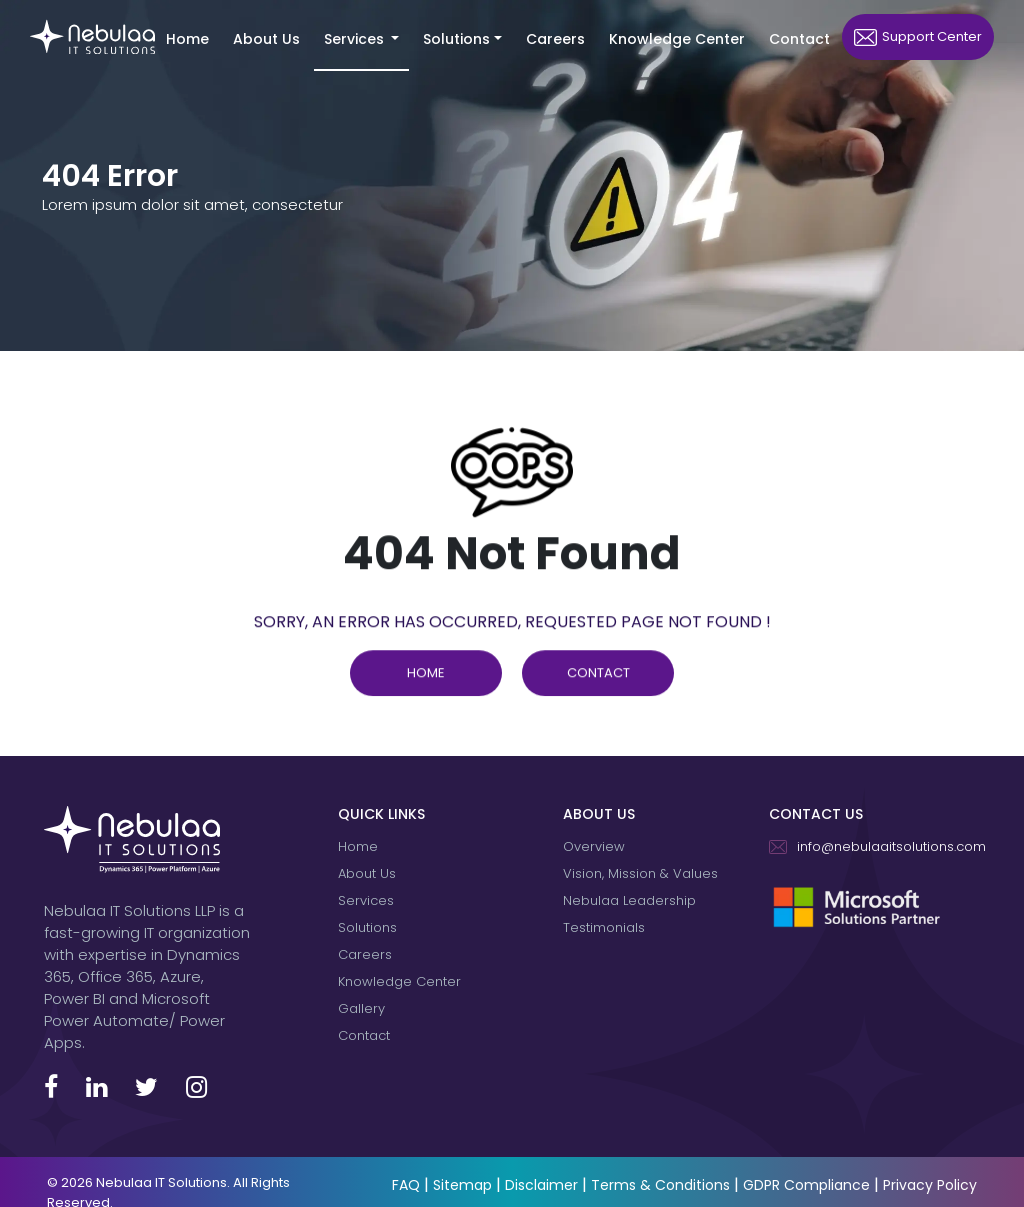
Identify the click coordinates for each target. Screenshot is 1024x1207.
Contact (799, 39)
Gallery (361, 1008)
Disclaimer (541, 1185)
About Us (266, 39)
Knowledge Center (677, 39)
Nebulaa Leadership (629, 900)
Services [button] (356, 39)
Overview (594, 846)
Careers (555, 39)
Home (187, 39)
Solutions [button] (456, 39)
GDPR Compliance (806, 1185)
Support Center (917, 37)
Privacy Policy (930, 1185)
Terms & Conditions (660, 1185)
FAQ (406, 1185)
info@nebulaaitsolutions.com (862, 846)
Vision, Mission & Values (640, 873)
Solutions (367, 927)
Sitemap (462, 1185)
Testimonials (604, 927)
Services (366, 900)
